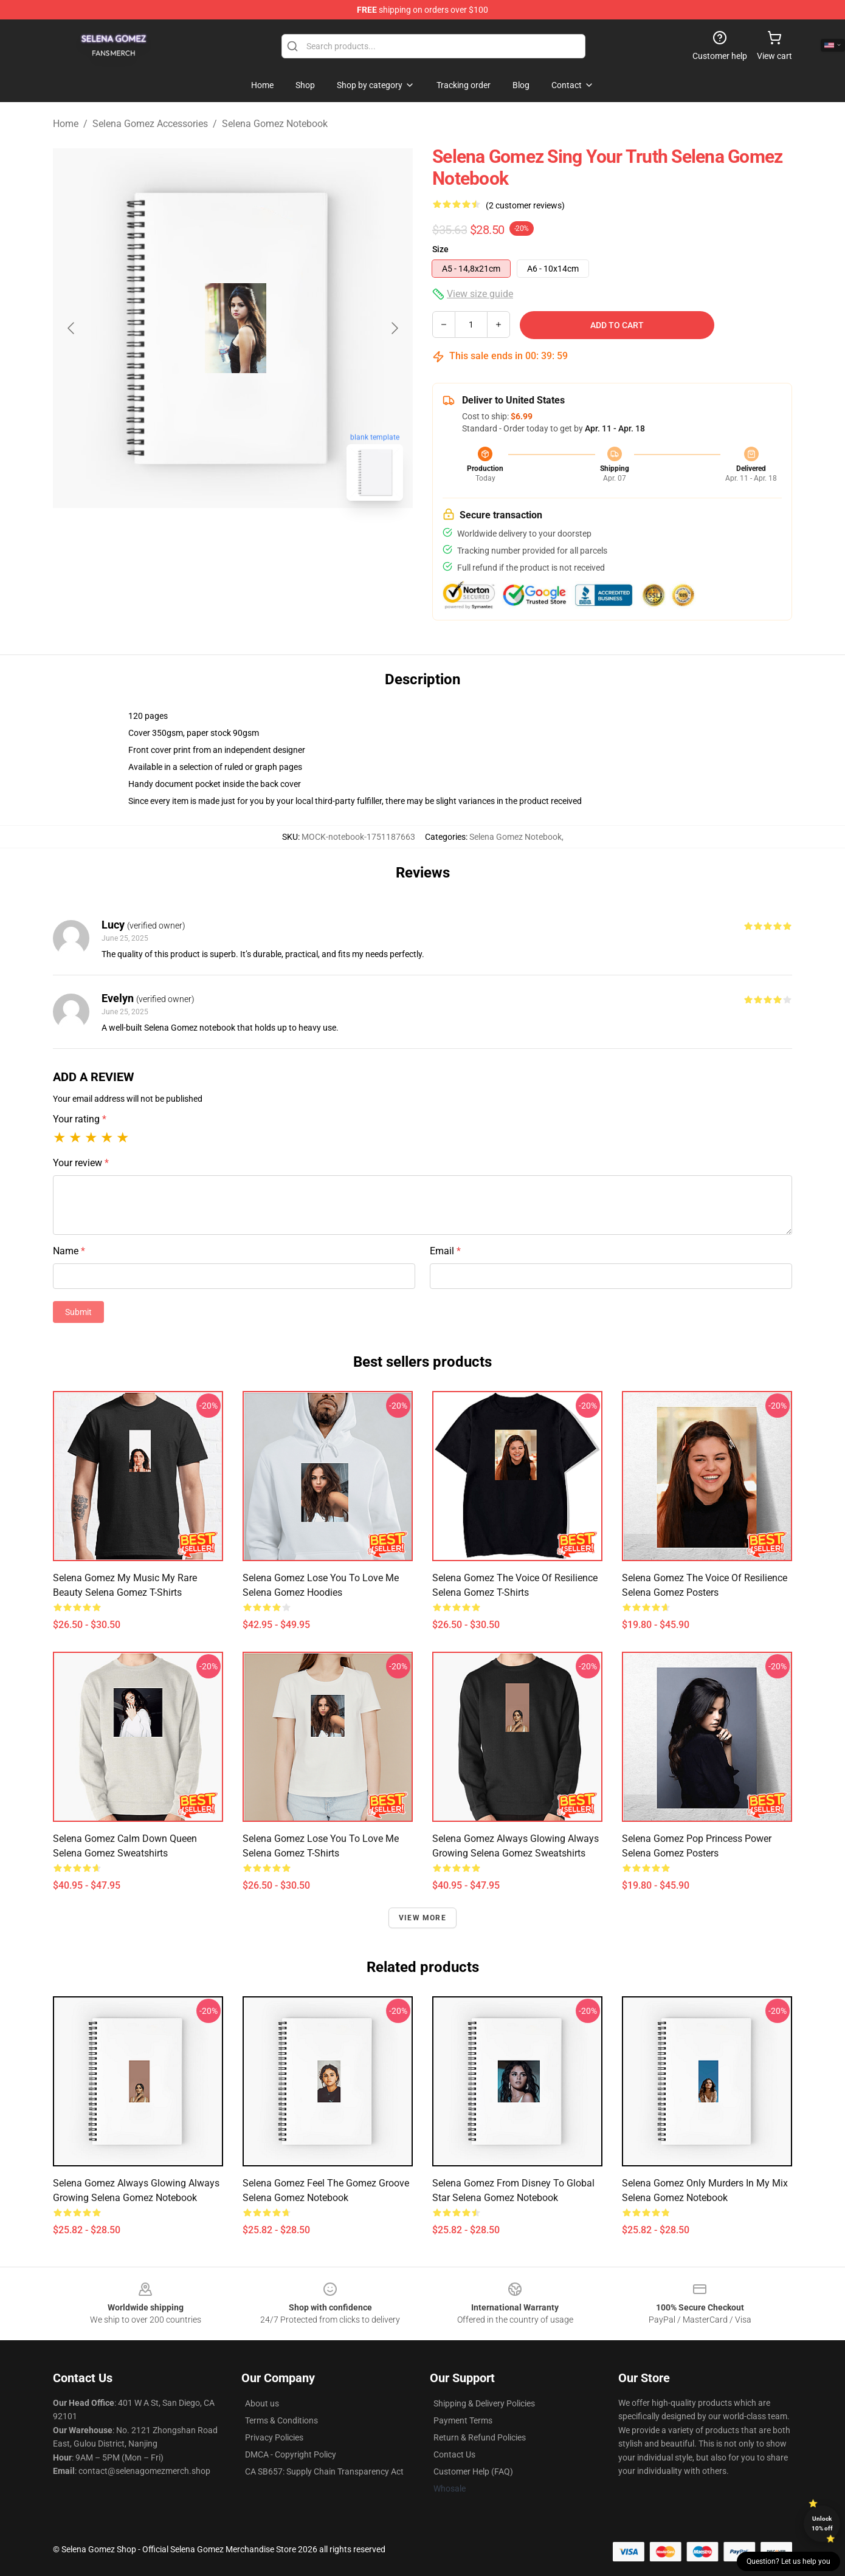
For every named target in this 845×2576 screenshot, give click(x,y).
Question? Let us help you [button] (788, 2561)
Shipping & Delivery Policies (484, 2403)
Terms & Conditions (281, 2420)
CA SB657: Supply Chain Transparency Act (324, 2471)
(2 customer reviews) (525, 205)
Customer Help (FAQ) (473, 2471)
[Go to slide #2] (264, 537)
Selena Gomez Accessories (150, 123)
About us (262, 2403)
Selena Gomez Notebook (275, 123)
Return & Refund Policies (479, 2437)
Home (65, 123)
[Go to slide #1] (201, 537)
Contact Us (454, 2454)
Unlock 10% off (822, 2523)
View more (422, 1918)
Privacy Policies (274, 2437)
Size (440, 249)
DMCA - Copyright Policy (290, 2454)
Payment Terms (462, 2420)
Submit (78, 1312)
